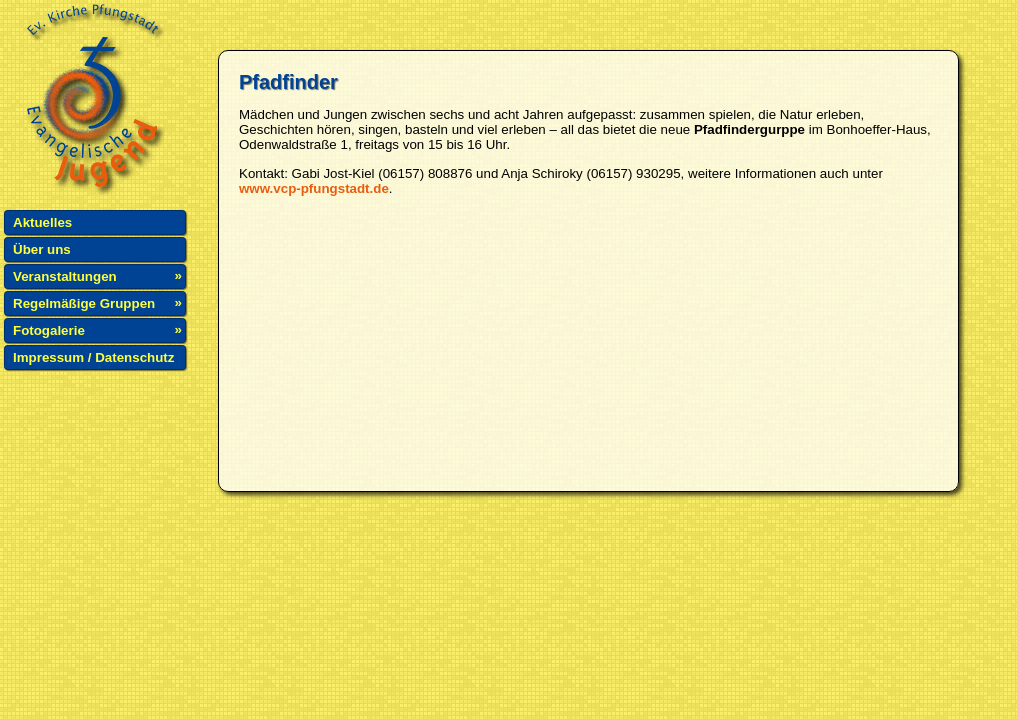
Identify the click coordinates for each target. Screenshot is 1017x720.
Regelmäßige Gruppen (84, 303)
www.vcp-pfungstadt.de (314, 188)
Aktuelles (42, 222)
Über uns (42, 249)
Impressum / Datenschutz (93, 357)
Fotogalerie (49, 330)
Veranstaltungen (65, 276)
